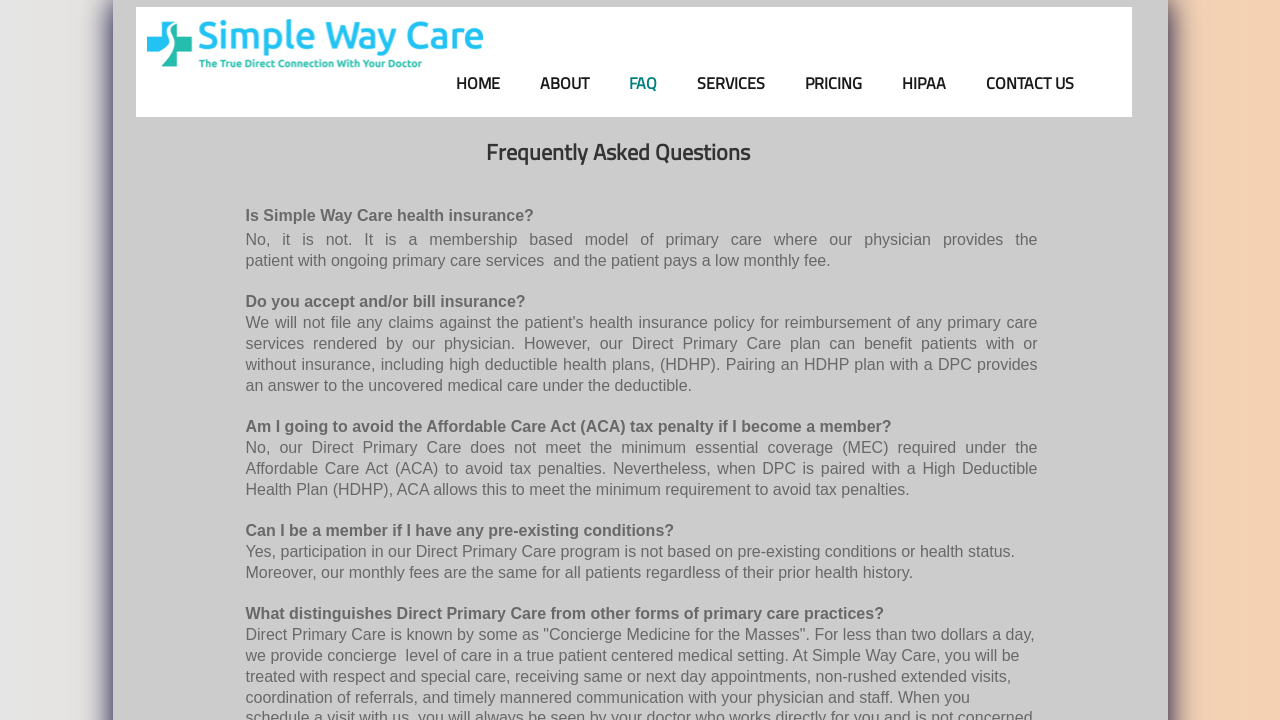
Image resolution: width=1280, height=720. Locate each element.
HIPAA (924, 83)
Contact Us (1030, 83)
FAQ (643, 83)
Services (731, 83)
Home (478, 83)
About (564, 83)
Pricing (833, 83)
